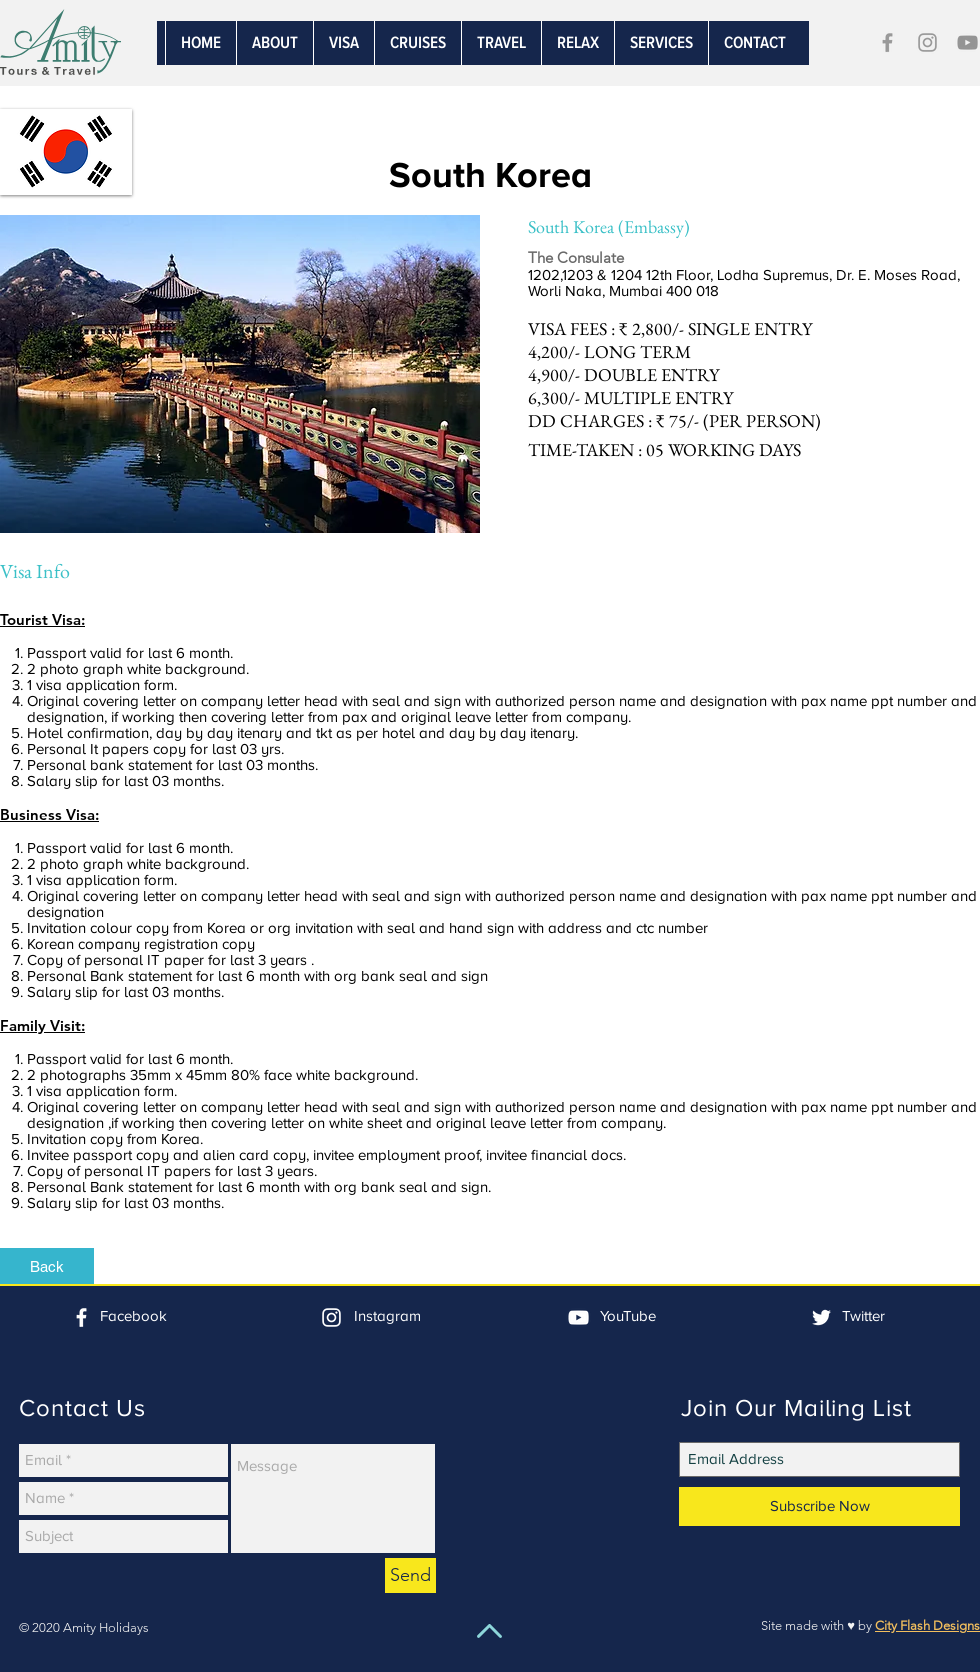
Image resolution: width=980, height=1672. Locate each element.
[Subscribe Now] (819, 1506)
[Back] (47, 1266)
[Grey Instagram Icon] (927, 42)
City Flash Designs (927, 1625)
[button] (661, 43)
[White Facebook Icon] (81, 1317)
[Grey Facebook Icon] (887, 42)
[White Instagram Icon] (331, 1317)
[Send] (410, 1575)
